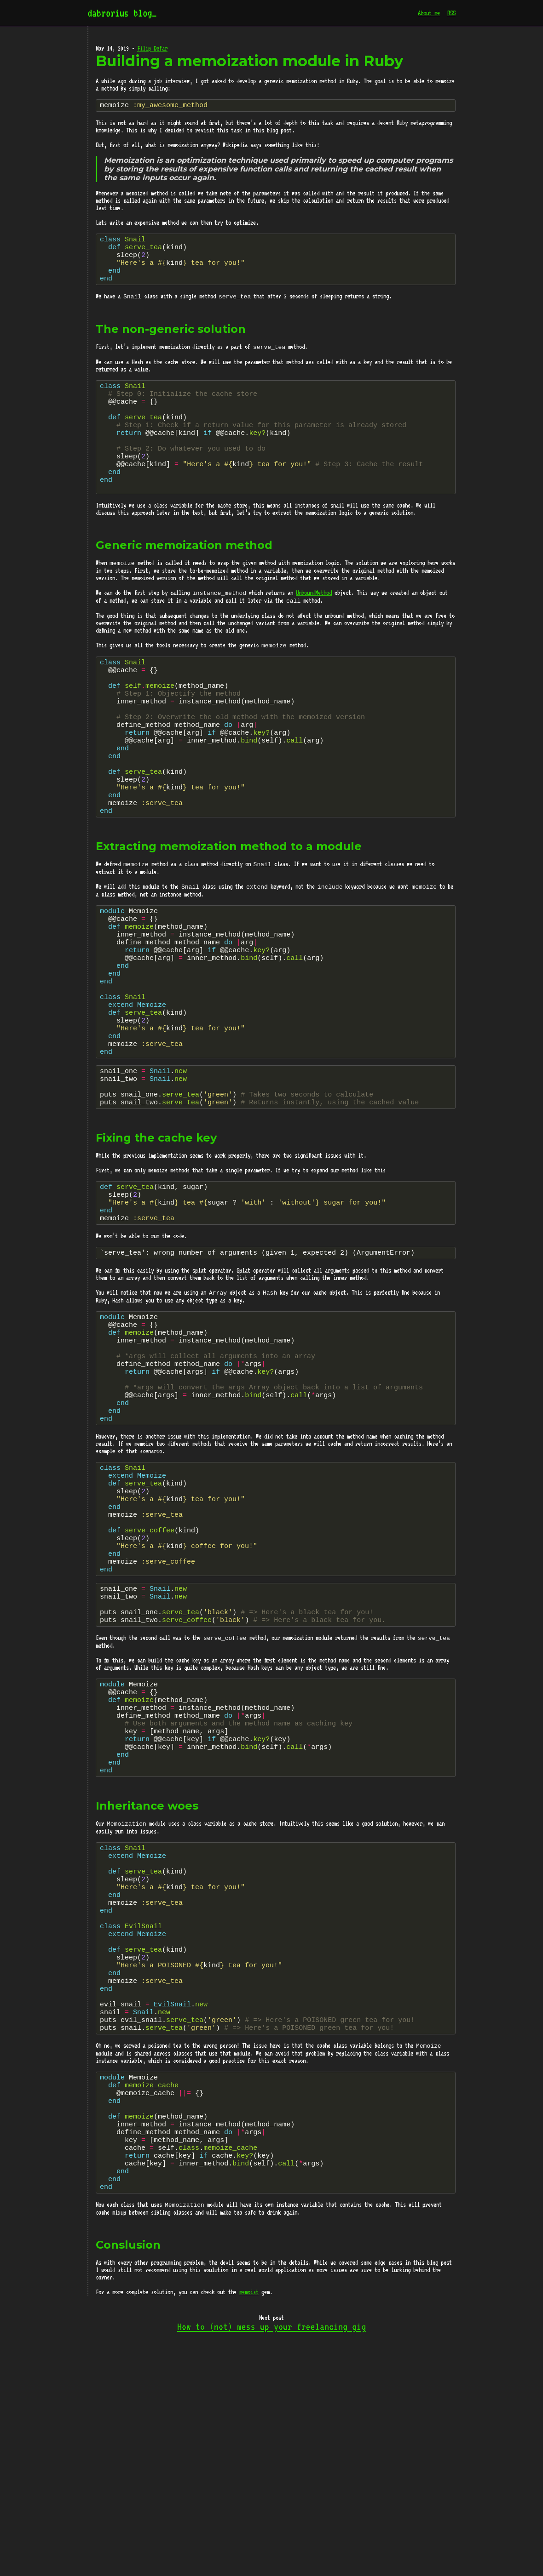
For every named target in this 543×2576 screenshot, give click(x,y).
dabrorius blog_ (121, 13)
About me (429, 13)
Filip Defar (152, 48)
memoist (249, 2511)
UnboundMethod (314, 623)
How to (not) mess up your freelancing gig (271, 2546)
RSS (451, 13)
